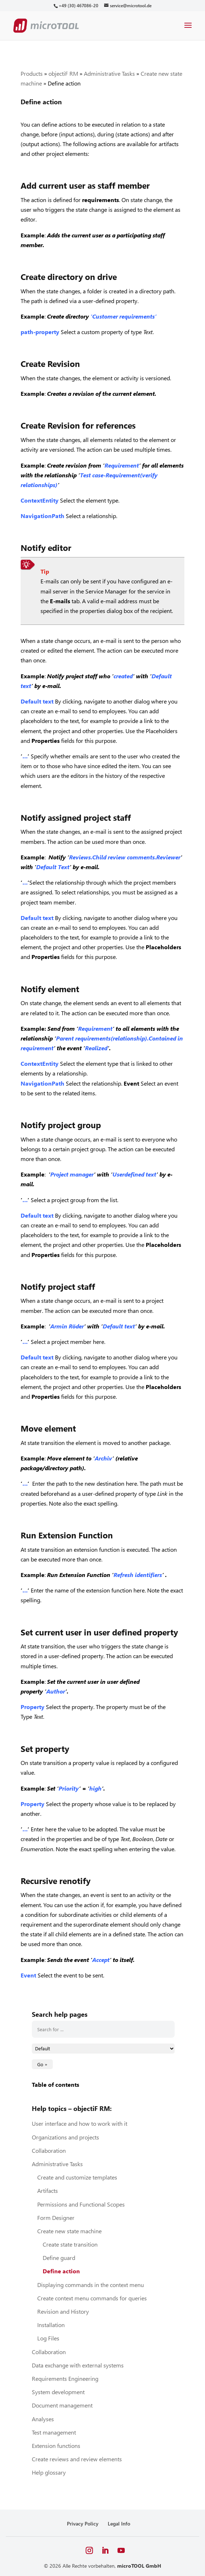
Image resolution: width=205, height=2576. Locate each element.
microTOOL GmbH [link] (139, 2565)
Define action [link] (61, 2271)
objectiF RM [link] (63, 73)
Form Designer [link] (55, 2217)
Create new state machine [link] (69, 2231)
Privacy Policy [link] (82, 2523)
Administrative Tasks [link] (109, 73)
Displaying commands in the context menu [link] (90, 2284)
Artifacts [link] (47, 2190)
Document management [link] (62, 2405)
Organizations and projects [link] (65, 2137)
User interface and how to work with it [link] (79, 2123)
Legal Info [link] (119, 2523)
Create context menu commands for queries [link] (92, 2298)
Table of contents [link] (55, 2084)
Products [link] (32, 73)
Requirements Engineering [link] (65, 2378)
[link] (78, 5)
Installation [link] (51, 2325)
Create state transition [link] (70, 2244)
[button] (188, 30)
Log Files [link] (48, 2338)
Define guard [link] (59, 2257)
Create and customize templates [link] (77, 2177)
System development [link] (58, 2392)
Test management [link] (54, 2432)
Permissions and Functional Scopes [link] (81, 2204)
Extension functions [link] (56, 2445)
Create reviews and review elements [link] (77, 2459)
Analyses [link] (43, 2419)
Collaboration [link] (49, 2150)
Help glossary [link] (49, 2472)
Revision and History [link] (63, 2311)
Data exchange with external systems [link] (78, 2365)
